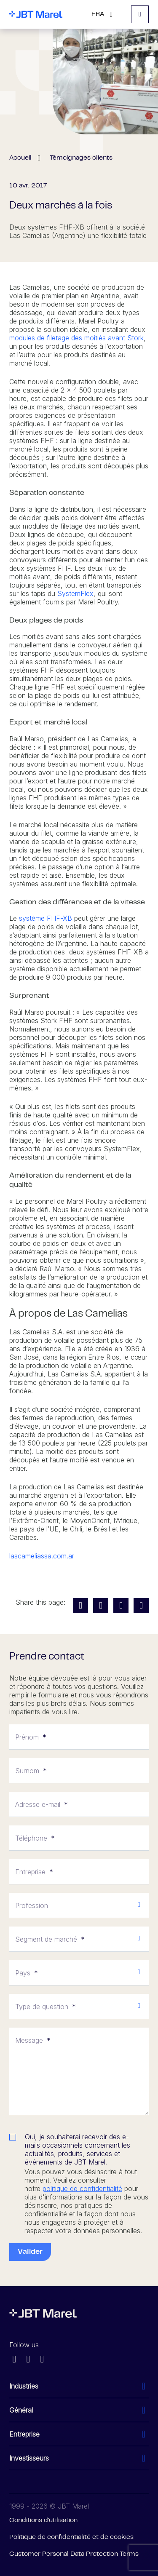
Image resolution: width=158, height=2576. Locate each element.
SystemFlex (75, 593)
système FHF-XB (45, 918)
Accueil (20, 158)
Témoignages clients (81, 158)
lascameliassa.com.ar (41, 1556)
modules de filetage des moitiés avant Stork (76, 338)
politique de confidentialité (82, 2188)
